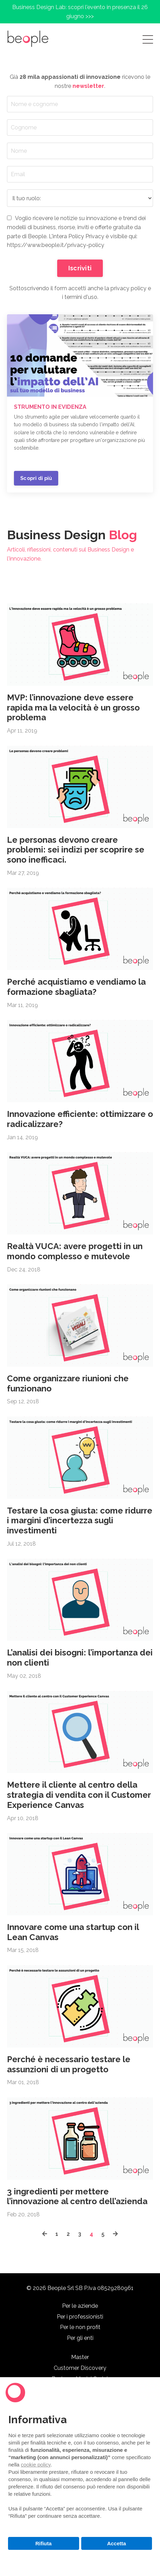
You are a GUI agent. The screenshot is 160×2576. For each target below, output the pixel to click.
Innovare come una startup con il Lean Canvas (73, 1932)
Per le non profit (80, 2327)
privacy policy (128, 288)
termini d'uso (80, 297)
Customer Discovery (80, 2368)
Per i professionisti (80, 2316)
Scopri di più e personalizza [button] (80, 2560)
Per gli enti (80, 2338)
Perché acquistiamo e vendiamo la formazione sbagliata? (76, 987)
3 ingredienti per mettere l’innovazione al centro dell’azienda (77, 2197)
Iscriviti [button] (80, 268)
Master (80, 2357)
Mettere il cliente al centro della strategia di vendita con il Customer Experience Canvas (79, 1795)
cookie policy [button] (36, 2465)
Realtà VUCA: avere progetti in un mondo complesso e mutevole (75, 1251)
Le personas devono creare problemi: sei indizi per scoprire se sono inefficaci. (75, 850)
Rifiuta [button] (43, 2543)
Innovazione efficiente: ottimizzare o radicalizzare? (80, 1119)
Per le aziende (80, 2306)
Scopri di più (36, 478)
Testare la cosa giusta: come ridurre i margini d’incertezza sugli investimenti (79, 1521)
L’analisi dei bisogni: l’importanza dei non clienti (80, 1658)
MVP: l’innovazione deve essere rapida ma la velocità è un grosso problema (73, 708)
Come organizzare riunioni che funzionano (68, 1384)
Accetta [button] (116, 2543)
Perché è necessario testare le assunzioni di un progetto (68, 2064)
